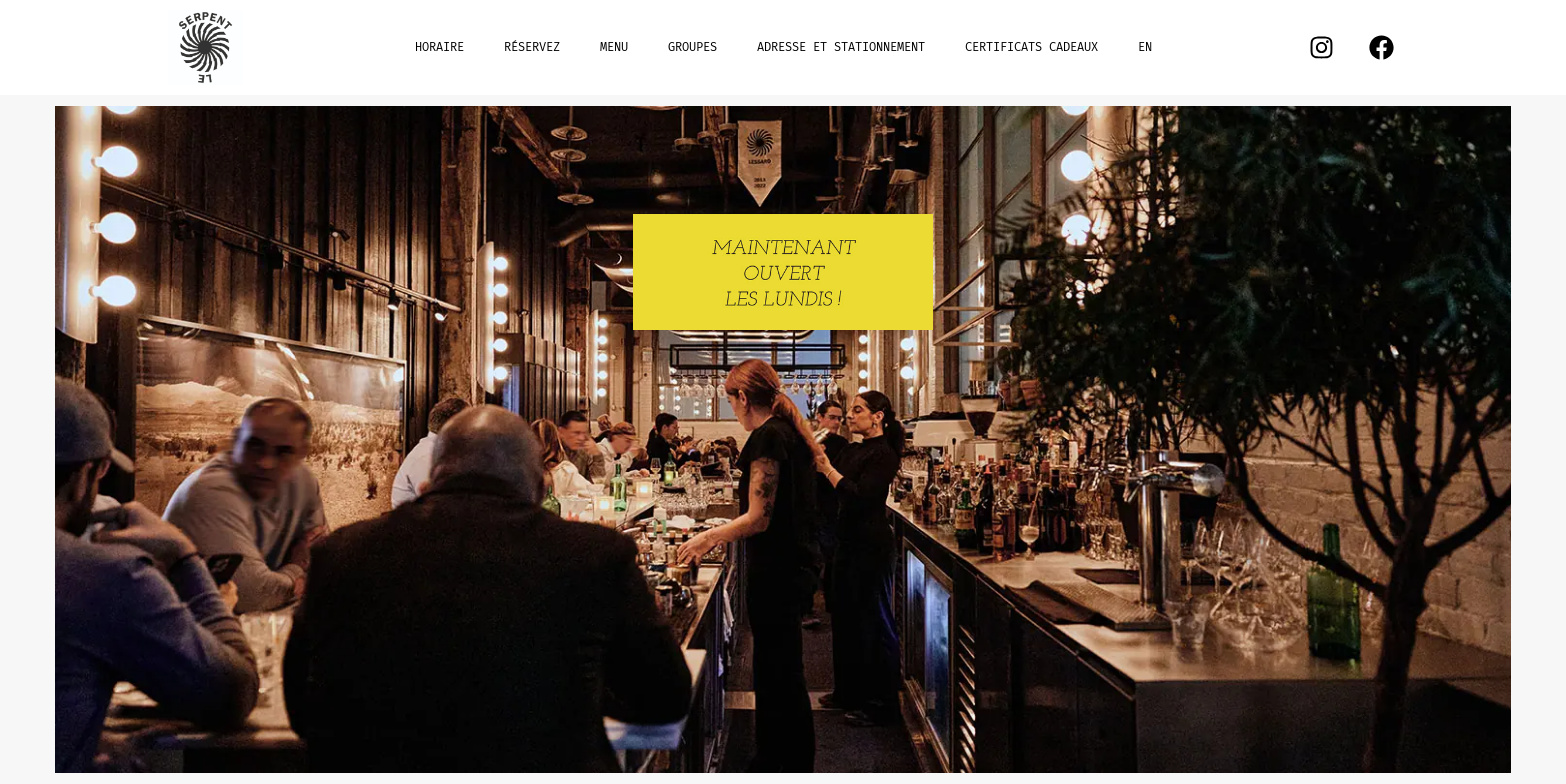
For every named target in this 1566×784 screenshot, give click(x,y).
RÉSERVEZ (532, 47)
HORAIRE (439, 47)
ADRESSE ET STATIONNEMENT (841, 47)
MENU (614, 47)
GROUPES (692, 47)
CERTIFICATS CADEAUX (1031, 47)
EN (1145, 47)
